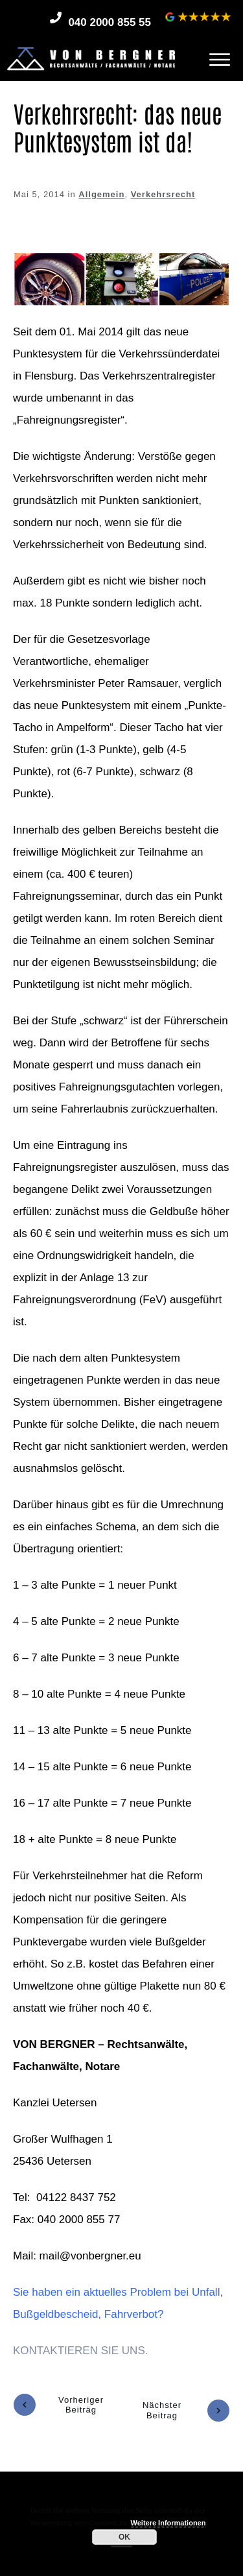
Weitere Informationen (168, 2523)
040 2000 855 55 (109, 22)
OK (124, 2537)
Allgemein (101, 194)
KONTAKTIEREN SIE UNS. (80, 2350)
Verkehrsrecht (163, 194)
